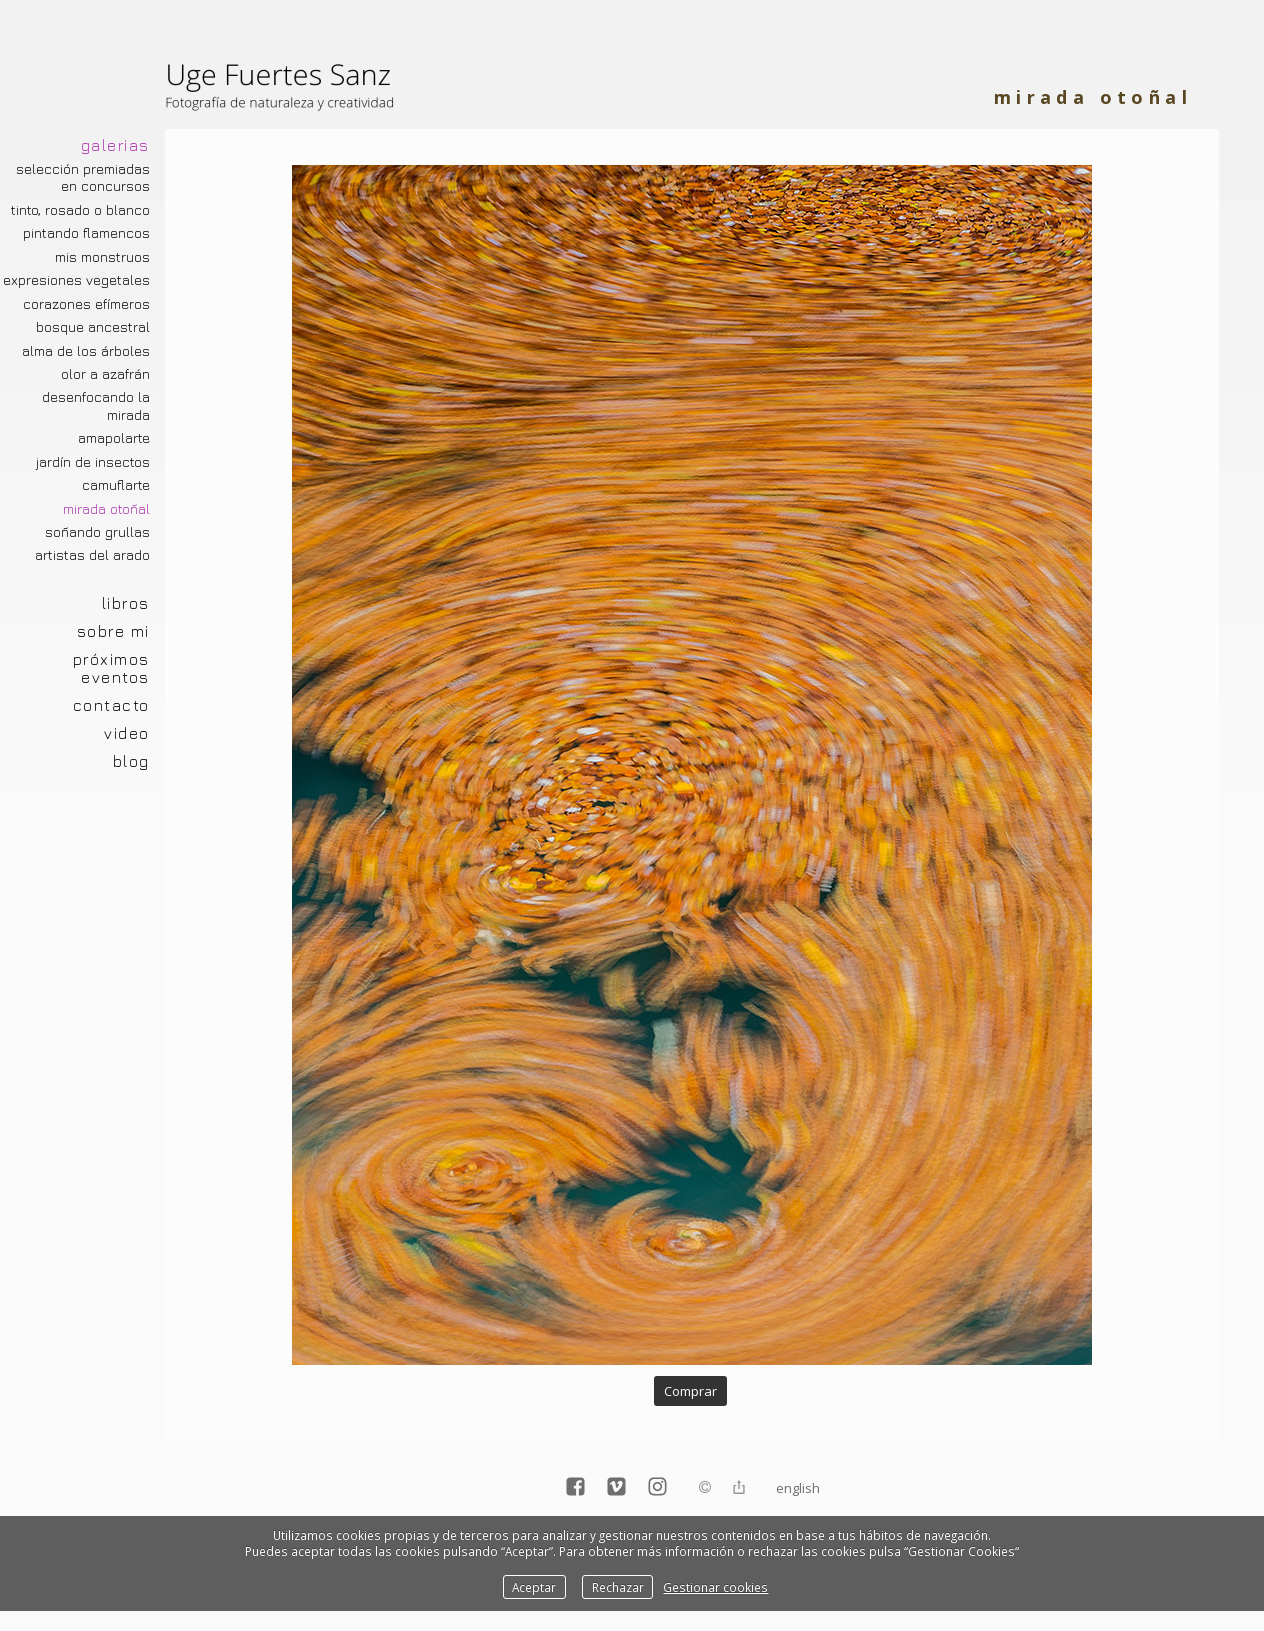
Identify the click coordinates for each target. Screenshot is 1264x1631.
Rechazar (618, 1587)
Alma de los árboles (86, 351)
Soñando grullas (97, 532)
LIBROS (126, 603)
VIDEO (127, 733)
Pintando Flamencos (86, 233)
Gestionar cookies (715, 1587)
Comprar (690, 1391)
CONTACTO (111, 705)
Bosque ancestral (93, 327)
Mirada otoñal (106, 509)
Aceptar (534, 1587)
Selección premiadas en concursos (83, 177)
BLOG (131, 761)
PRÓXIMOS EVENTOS (111, 668)
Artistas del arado (92, 555)
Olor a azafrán (105, 374)
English (798, 1488)
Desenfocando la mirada (96, 405)
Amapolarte (114, 438)
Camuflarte (116, 485)
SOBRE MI (113, 631)
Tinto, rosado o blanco (80, 210)
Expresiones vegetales (76, 280)
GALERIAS (115, 145)
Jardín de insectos (93, 462)
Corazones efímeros (86, 304)
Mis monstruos (102, 257)
